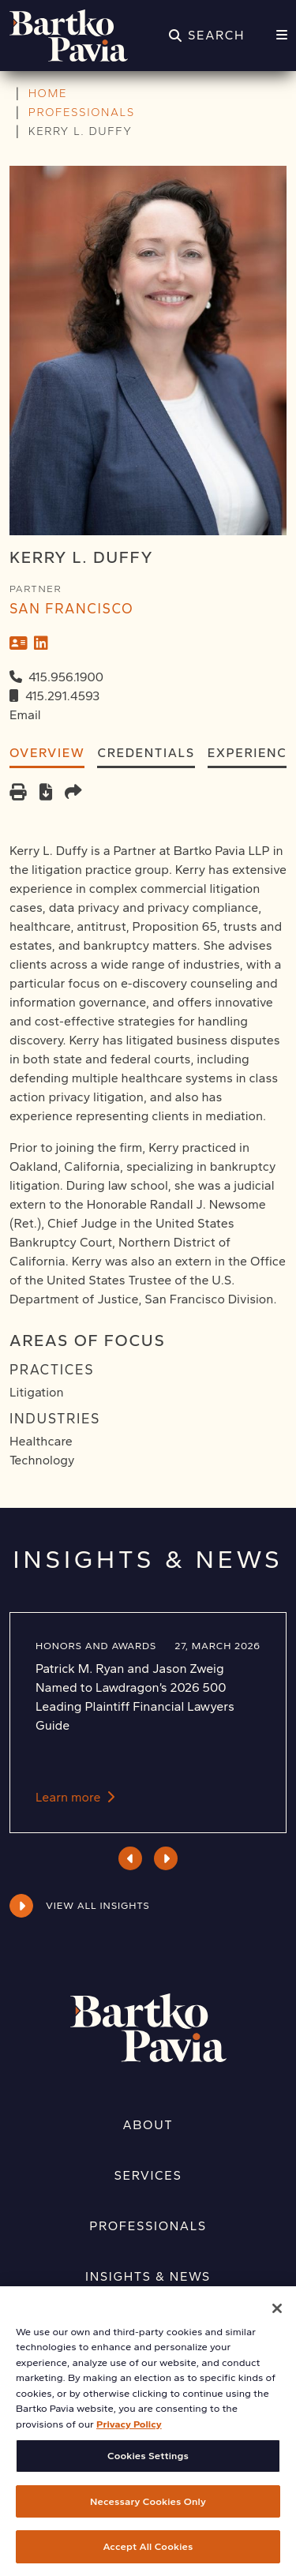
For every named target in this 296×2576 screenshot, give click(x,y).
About (148, 2124)
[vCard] (18, 643)
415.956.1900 (65, 676)
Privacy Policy (129, 2436)
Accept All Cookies (148, 2559)
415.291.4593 (62, 695)
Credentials (145, 752)
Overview (46, 752)
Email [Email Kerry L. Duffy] (25, 714)
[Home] (68, 35)
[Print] (18, 794)
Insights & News (148, 2276)
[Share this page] (73, 794)
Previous (130, 1858)
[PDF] (45, 793)
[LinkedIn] (41, 643)
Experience (252, 752)
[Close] (277, 2320)
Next (166, 1858)
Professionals (148, 2225)
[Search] (207, 35)
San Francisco (71, 608)
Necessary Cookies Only (148, 2513)
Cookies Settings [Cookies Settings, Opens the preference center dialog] (148, 2468)
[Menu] (281, 35)
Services (148, 2175)
